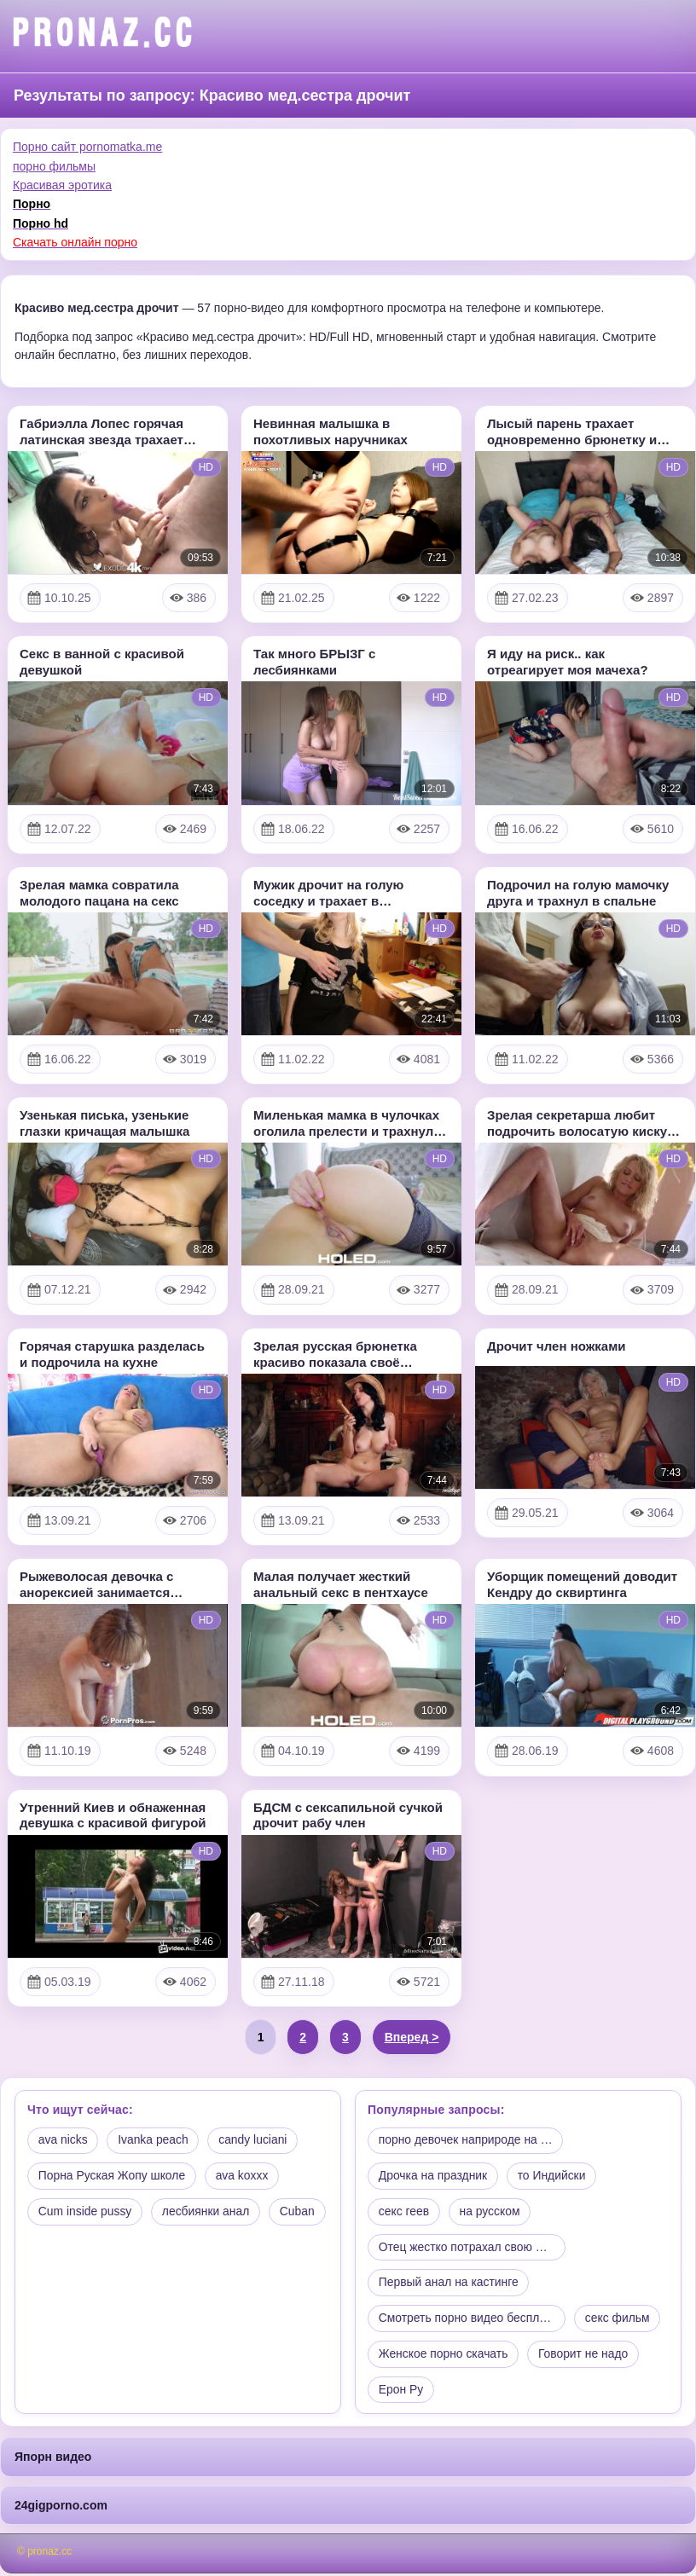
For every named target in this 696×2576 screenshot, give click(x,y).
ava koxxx (244, 2177)
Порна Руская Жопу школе (112, 2177)
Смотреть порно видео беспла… (469, 2320)
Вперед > (412, 2037)
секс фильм (622, 2320)
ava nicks (63, 2141)
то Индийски (553, 2177)
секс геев (404, 2213)
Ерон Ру (401, 2392)
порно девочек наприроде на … (466, 2141)
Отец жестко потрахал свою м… (468, 2248)
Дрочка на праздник (434, 2177)
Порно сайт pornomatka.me (87, 146)
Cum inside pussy (85, 2213)
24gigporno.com (60, 2508)
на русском (491, 2213)
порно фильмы (54, 166)
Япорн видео (52, 2459)
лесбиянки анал (208, 2213)
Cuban (55, 2248)
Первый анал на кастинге (449, 2284)
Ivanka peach (154, 2141)
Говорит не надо (585, 2356)
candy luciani (255, 2141)
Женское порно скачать (444, 2356)
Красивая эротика (62, 185)
